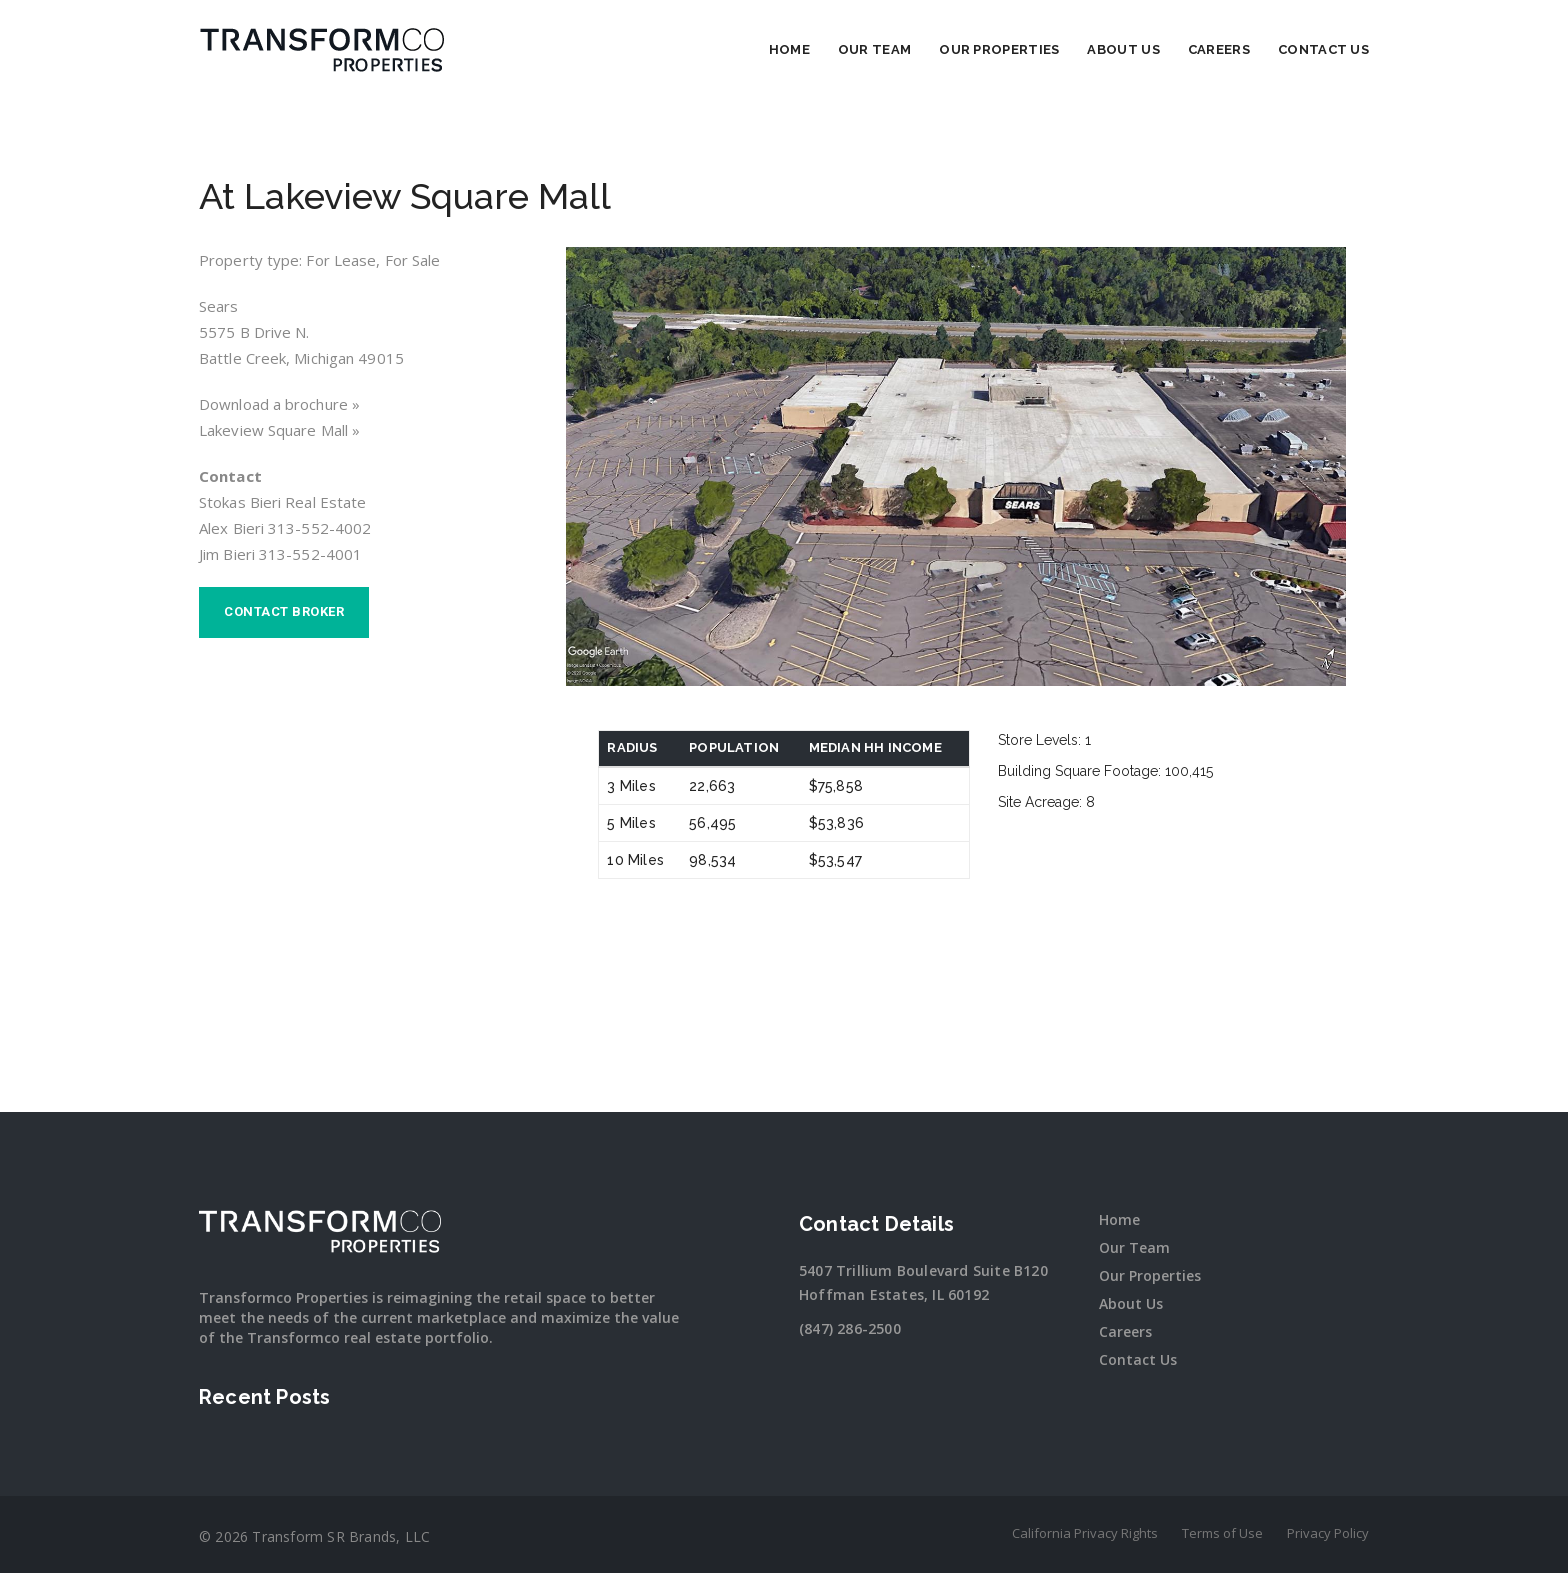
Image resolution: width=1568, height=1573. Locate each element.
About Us (1123, 49)
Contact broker (284, 611)
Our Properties (999, 49)
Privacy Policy (1328, 1533)
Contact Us (1323, 49)
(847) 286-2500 (850, 1328)
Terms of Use (1222, 1533)
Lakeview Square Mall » (279, 430)
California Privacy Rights (1085, 1533)
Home (789, 49)
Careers (1219, 49)
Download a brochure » (279, 404)
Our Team (874, 49)
